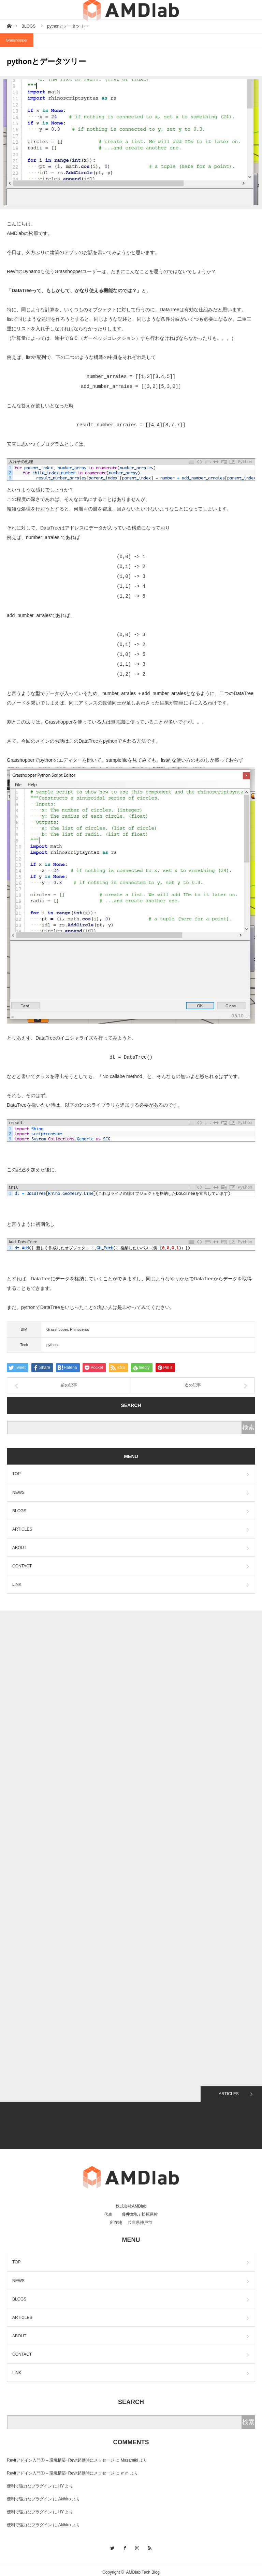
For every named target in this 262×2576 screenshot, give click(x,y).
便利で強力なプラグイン (29, 2481)
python (52, 1340)
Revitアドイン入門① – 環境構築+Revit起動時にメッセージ (60, 2455)
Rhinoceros (79, 1325)
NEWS (18, 1487)
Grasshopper (17, 40)
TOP (16, 1469)
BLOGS (19, 1506)
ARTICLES (22, 1524)
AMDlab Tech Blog (143, 2567)
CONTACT (22, 1561)
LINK (16, 1579)
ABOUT (19, 1542)
